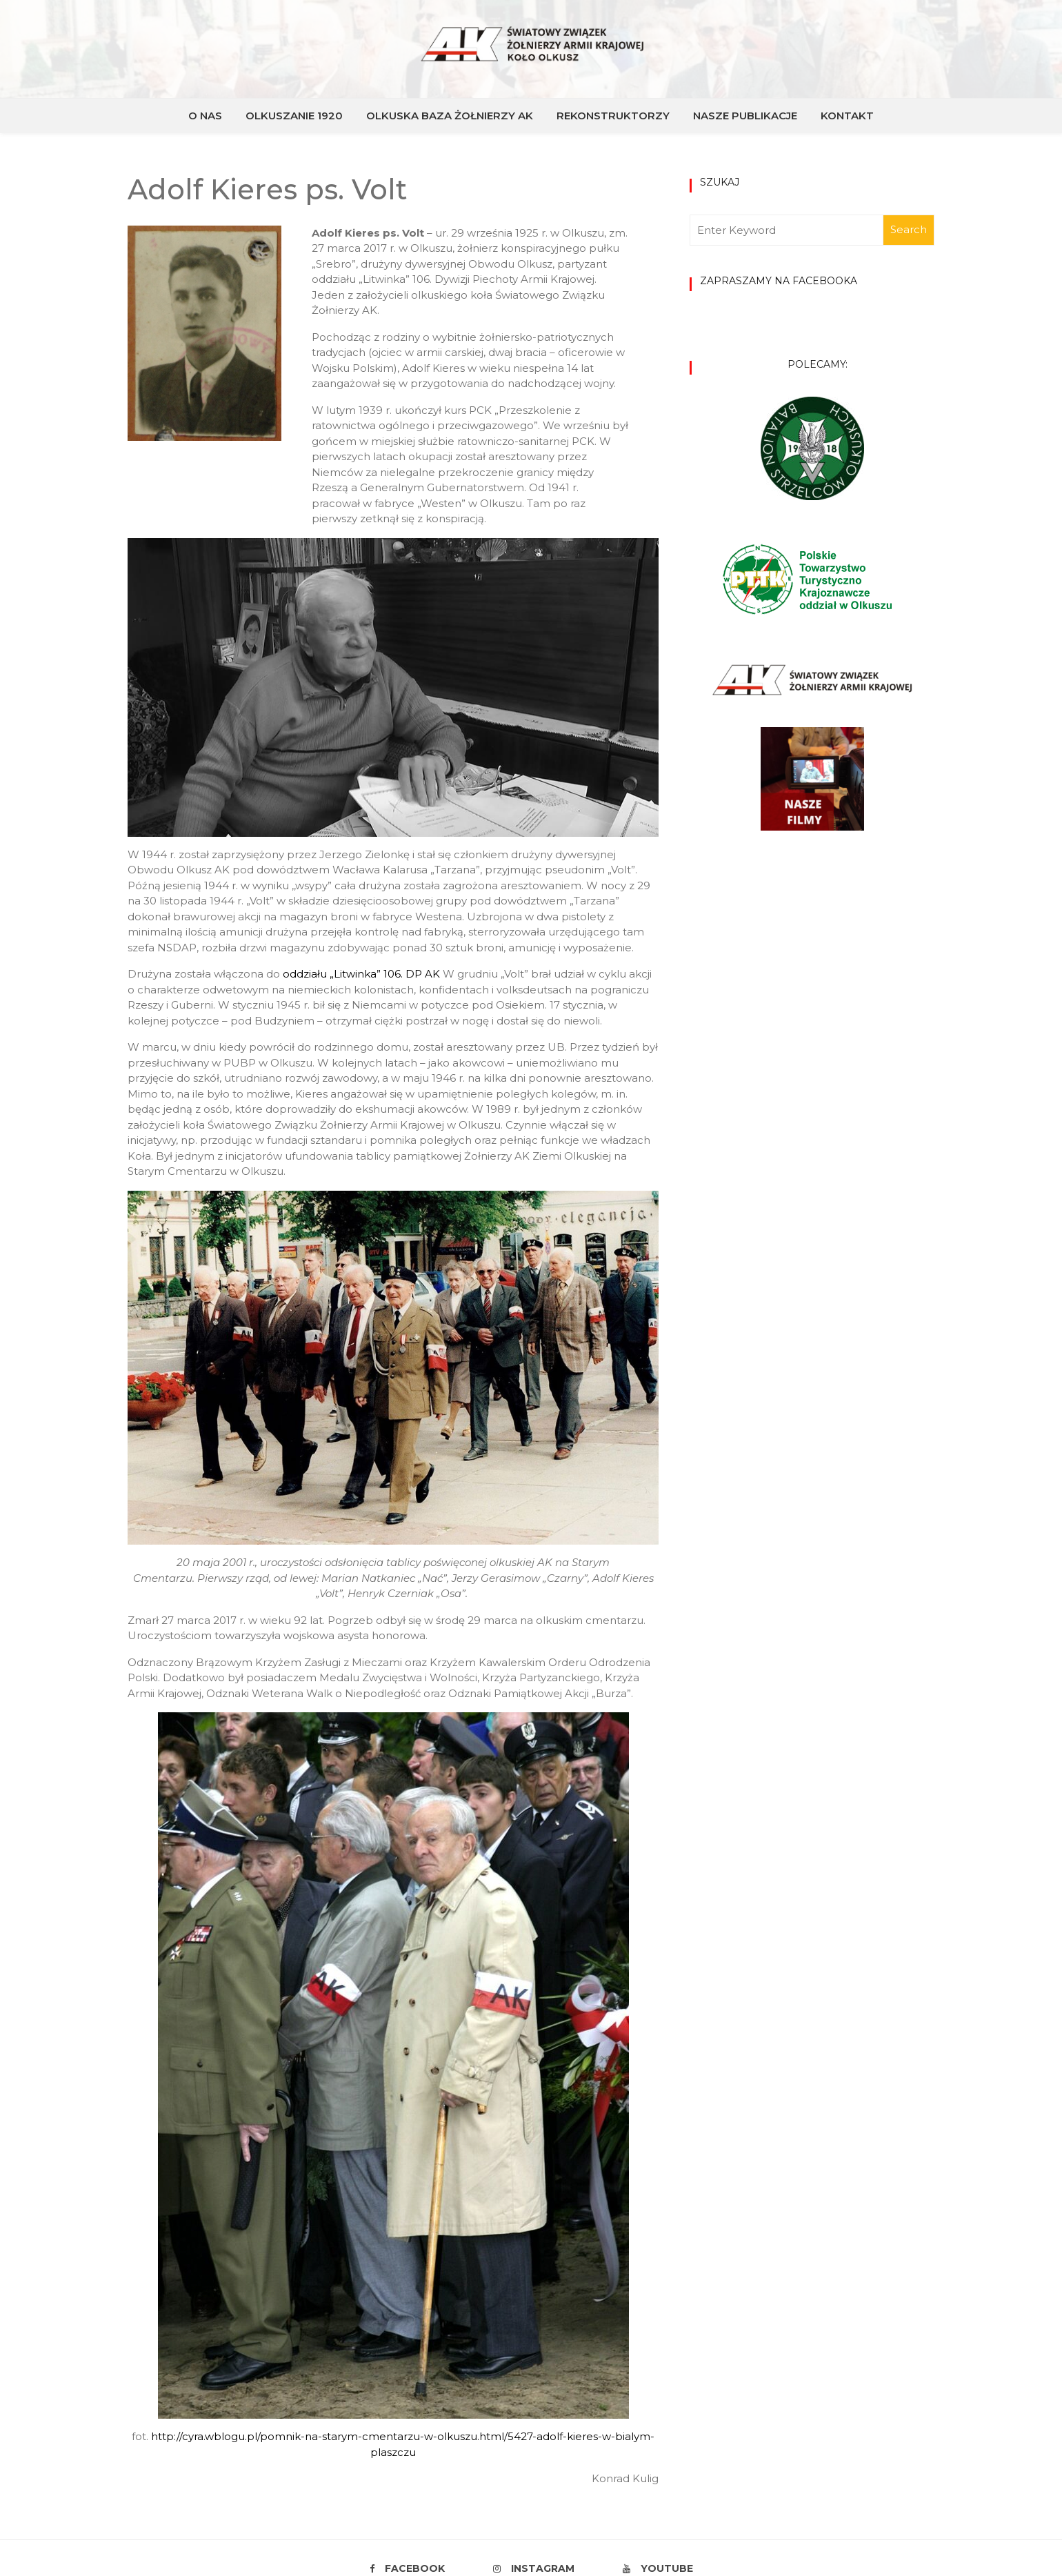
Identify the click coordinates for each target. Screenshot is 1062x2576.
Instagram (533, 2568)
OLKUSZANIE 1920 (294, 115)
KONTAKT (847, 115)
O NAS (205, 115)
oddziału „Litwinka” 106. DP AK (361, 973)
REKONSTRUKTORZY (613, 115)
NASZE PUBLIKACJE (745, 115)
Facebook (407, 2568)
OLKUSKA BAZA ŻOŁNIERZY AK (449, 115)
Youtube (658, 2568)
